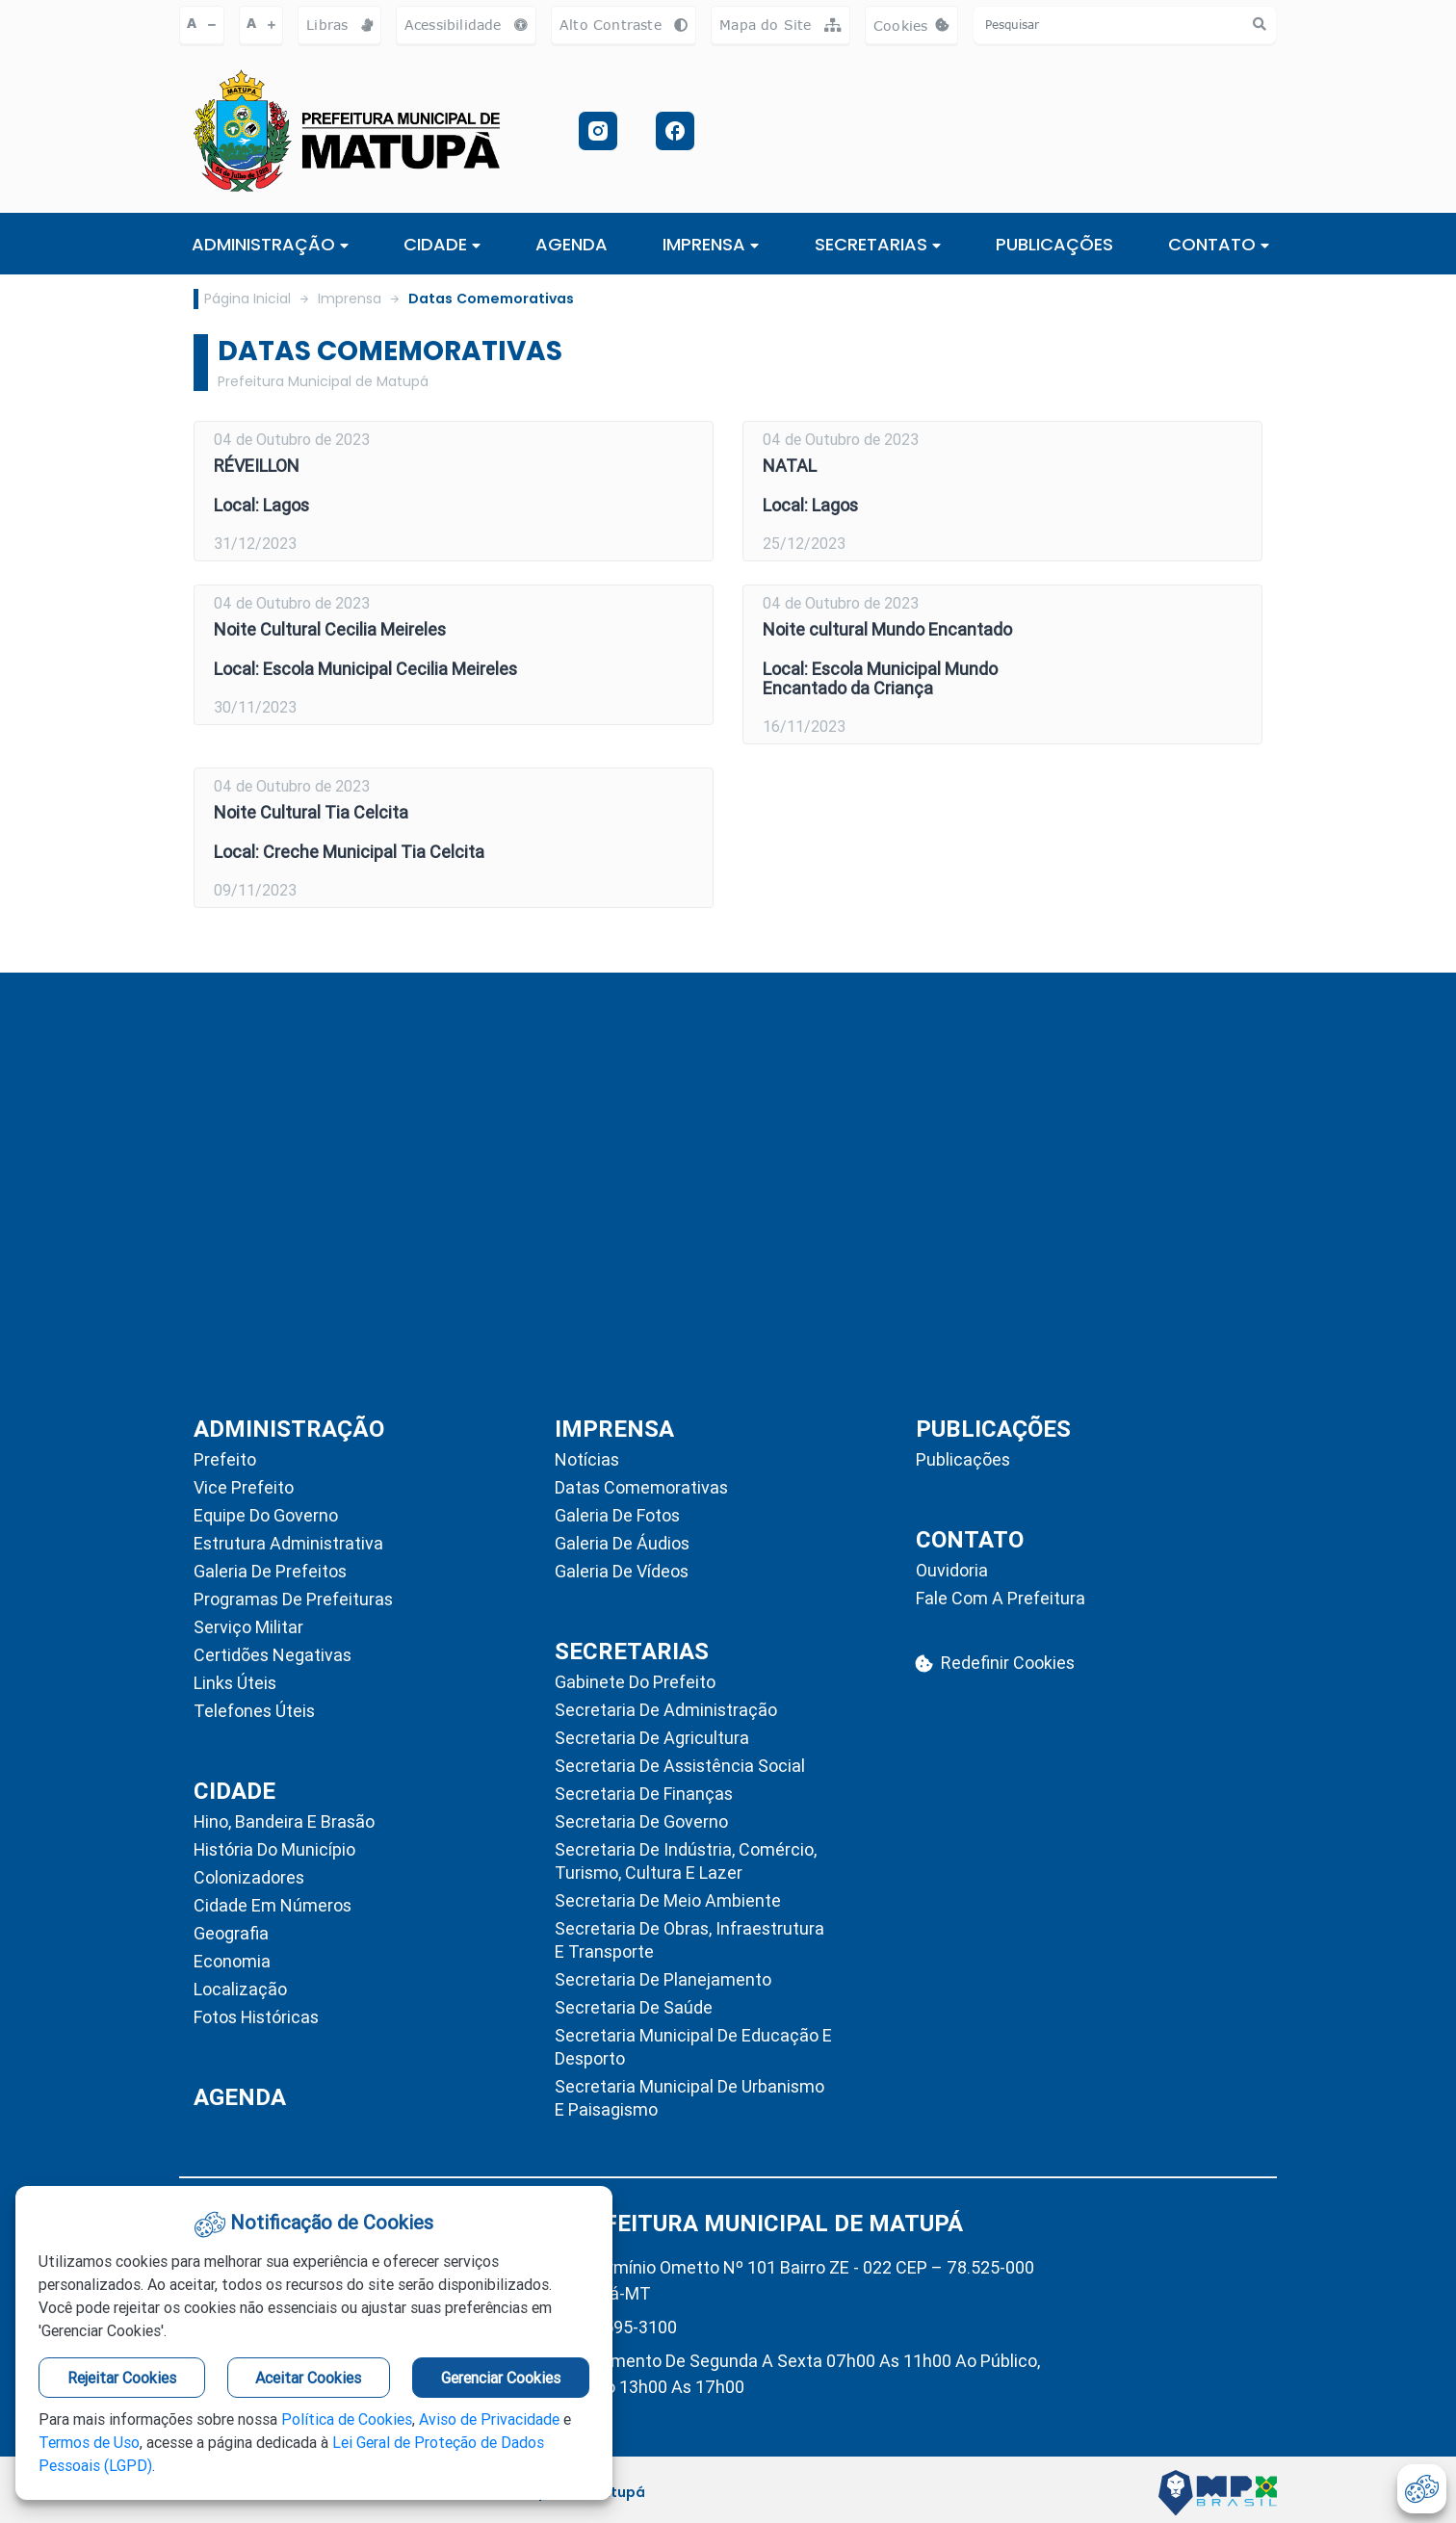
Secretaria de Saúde (634, 2007)
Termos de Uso (89, 2442)
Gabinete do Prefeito (635, 1682)
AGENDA (571, 244)
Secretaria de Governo (641, 1821)
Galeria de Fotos (617, 1515)
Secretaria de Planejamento (663, 1979)
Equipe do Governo (266, 1515)
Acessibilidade (466, 24)
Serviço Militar (248, 1627)
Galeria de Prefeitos (270, 1571)
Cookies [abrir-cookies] (915, 30)
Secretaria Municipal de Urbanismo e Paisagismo (689, 2097)
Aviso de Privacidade (489, 2419)
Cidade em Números (272, 1905)
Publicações (963, 1459)
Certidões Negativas (272, 1655)
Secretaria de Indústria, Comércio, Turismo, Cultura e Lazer (686, 1861)
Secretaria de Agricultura (652, 1738)
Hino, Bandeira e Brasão (284, 1821)
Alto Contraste (623, 24)
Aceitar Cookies (308, 2377)
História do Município (274, 1849)
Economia (232, 1961)
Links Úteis (235, 1683)
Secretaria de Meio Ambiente (668, 1900)
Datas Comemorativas (491, 298)
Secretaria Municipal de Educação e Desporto (693, 2046)
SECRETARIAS (878, 244)
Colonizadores (249, 1877)
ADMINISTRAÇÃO (270, 244)
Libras (339, 24)
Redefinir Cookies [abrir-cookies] (995, 1663)
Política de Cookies (346, 2419)
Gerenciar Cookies (500, 2377)
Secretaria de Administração (666, 1710)
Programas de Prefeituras (293, 1599)
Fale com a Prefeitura (1000, 1598)
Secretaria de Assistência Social (680, 1766)
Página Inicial (247, 298)
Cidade (442, 244)
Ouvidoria (952, 1570)
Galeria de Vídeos (622, 1571)
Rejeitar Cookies (121, 2377)
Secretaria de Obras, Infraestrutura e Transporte (689, 1940)
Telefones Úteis (254, 1711)
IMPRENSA (711, 244)
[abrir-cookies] (1421, 2488)
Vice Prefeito (244, 1487)
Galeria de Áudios (622, 1543)
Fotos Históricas (256, 2017)
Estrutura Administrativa (288, 1543)
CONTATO (1218, 244)
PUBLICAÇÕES (1054, 244)
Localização (240, 1989)
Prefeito (225, 1459)
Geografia (231, 1933)
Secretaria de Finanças (644, 1793)
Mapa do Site (780, 24)
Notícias (587, 1459)
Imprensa (349, 298)
